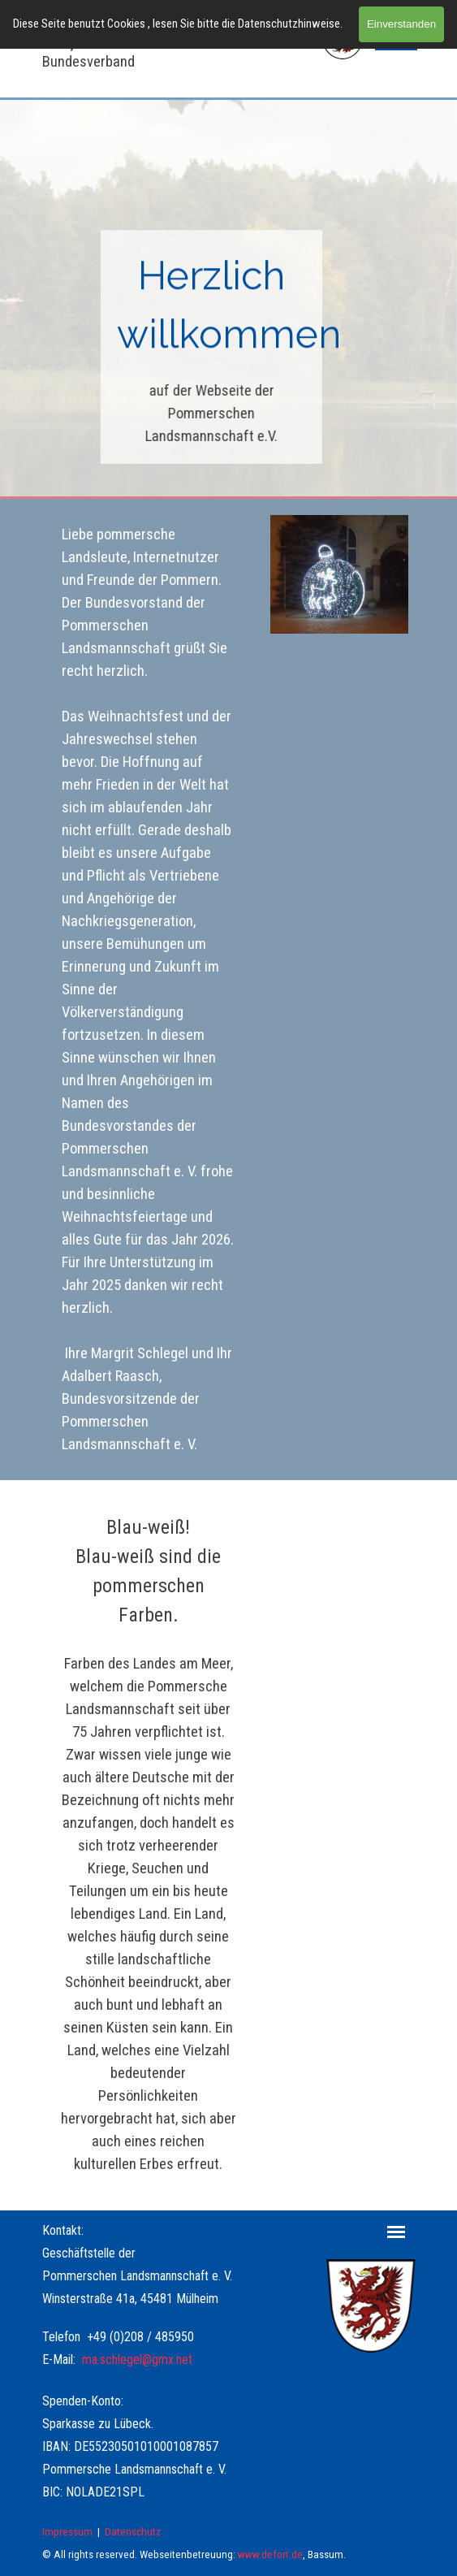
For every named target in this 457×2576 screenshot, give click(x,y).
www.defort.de (270, 2554)
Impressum (67, 2532)
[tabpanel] (211, 307)
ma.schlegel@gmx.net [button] (137, 2359)
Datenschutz (133, 2532)
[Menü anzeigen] (396, 2232)
